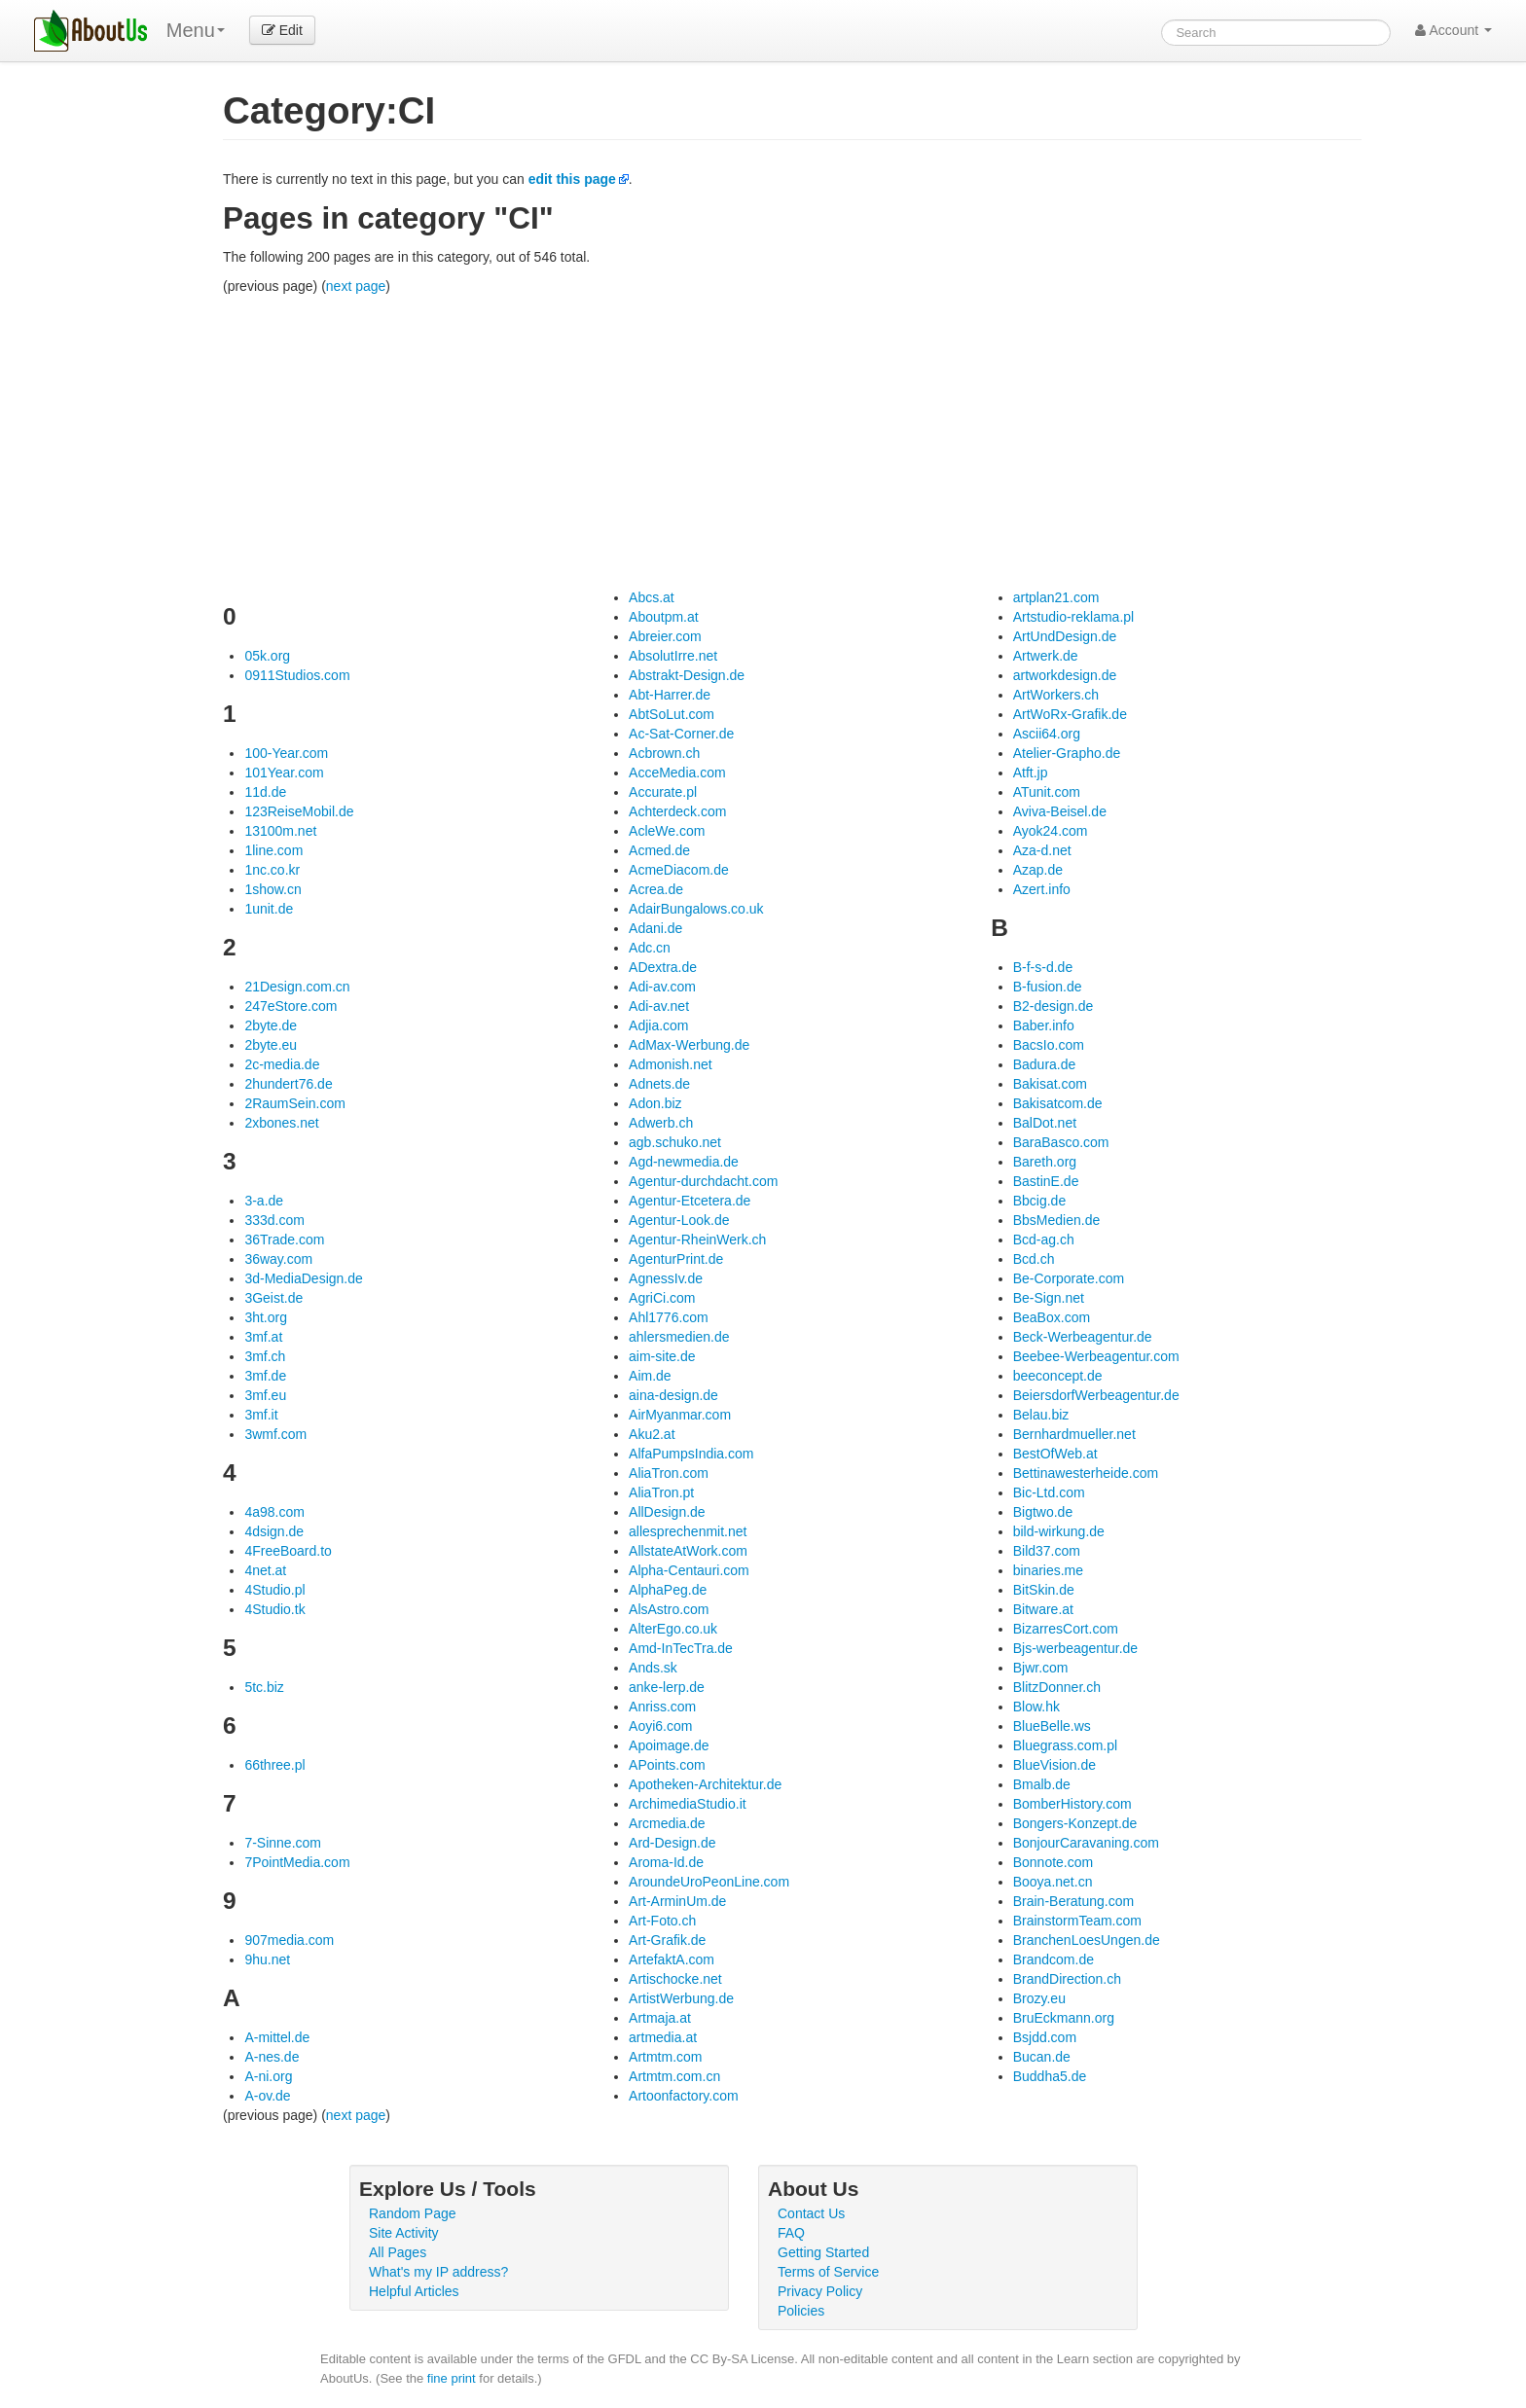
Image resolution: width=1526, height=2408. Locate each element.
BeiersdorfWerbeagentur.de (1096, 1395)
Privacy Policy (820, 2291)
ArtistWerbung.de (681, 1998)
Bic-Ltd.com (1049, 1492)
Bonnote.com (1053, 1862)
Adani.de (655, 928)
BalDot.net (1044, 1123)
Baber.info (1043, 1025)
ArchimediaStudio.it (687, 1804)
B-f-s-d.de (1042, 967)
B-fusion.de (1047, 986)
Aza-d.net (1042, 850)
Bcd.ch (1034, 1259)
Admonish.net (670, 1064)
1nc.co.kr (272, 870)
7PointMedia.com (296, 1862)
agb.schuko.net (675, 1142)
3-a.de (263, 1200)
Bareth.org (1044, 1161)
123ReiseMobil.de (298, 811)
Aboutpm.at (664, 617)
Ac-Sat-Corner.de (681, 733)
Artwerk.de (1045, 656)
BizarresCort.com (1065, 1628)
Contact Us (811, 2213)
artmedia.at (663, 2037)
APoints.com (667, 1765)
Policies (801, 2310)
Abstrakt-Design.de (687, 675)
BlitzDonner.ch (1057, 1687)
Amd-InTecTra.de (681, 1648)
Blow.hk (1036, 1706)
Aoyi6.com (660, 1726)
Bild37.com (1046, 1551)
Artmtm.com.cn (674, 2076)
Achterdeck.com (677, 811)
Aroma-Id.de (666, 1862)
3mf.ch (264, 1356)
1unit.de (268, 908)
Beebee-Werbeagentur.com (1096, 1356)
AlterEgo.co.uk (673, 1628)
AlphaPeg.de (668, 1590)
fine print (451, 2378)
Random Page (412, 2213)
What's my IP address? (438, 2272)
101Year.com (283, 772)
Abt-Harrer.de (669, 694)
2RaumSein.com (294, 1103)
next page (356, 286)
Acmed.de (659, 850)
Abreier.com (665, 636)
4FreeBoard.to (288, 1551)
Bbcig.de (1039, 1200)
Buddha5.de (1050, 2076)
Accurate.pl (663, 792)
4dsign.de (274, 1531)
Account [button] (1453, 30)
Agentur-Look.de (679, 1220)
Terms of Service (828, 2272)
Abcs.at (651, 597)
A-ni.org (268, 2076)
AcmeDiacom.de (679, 870)
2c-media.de (281, 1064)
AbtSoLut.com (671, 714)
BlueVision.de (1054, 1765)
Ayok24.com (1050, 831)
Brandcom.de (1053, 1959)
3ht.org (265, 1317)
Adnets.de (659, 1084)
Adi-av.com (662, 986)
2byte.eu (270, 1045)
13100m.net (280, 831)
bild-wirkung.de (1059, 1531)
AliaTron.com (668, 1473)
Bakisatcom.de (1058, 1103)
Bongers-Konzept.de (1075, 1823)
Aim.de (650, 1376)
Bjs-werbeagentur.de (1075, 1648)
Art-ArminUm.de (677, 1901)
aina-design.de (673, 1395)
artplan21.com (1056, 597)
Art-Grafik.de (667, 1940)
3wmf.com (275, 1434)
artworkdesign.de (1065, 675)
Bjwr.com (1041, 1667)
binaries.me (1048, 1570)
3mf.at (263, 1337)
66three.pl (274, 1765)
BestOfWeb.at (1055, 1453)
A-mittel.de (276, 2037)
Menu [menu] (195, 30)
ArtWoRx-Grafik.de (1070, 714)
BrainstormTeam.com (1077, 1920)
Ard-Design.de (672, 1843)
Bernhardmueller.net (1074, 1434)
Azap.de (1038, 870)
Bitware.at (1043, 1609)
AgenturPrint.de (676, 1259)
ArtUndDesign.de (1065, 636)
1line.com (273, 850)
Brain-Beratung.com (1074, 1901)
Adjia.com (658, 1025)
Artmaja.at (660, 2018)
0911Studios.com (296, 675)
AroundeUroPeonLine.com (709, 1881)
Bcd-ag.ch (1043, 1239)
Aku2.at (651, 1434)
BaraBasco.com (1061, 1142)
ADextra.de (663, 967)
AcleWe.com (667, 831)
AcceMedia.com (677, 772)
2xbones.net (281, 1123)
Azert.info (1042, 889)
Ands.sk (653, 1667)
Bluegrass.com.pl (1065, 1745)
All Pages (397, 2252)
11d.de (265, 792)
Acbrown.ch (664, 753)
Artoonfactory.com (684, 2095)
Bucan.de (1042, 2057)
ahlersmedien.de (679, 1337)
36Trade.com (284, 1239)
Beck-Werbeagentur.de (1082, 1337)
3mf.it (260, 1414)
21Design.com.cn (296, 986)
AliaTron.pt (661, 1492)
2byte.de (270, 1025)
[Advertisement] (792, 441)
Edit (282, 30)
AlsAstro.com (668, 1609)
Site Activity (404, 2233)
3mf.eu (265, 1395)
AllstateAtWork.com (688, 1551)
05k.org (267, 656)
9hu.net (267, 1959)
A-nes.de (271, 2057)
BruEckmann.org (1063, 2018)
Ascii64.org (1046, 733)
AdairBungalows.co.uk (696, 908)
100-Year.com (286, 753)
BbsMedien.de (1057, 1220)
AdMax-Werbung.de (689, 1045)
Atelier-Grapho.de (1067, 753)
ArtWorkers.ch (1056, 694)
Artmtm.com (665, 2057)
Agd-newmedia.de (684, 1161)
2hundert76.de (288, 1084)
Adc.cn (650, 947)
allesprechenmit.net (687, 1531)
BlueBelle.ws (1052, 1726)
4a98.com (274, 1512)
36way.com (278, 1259)
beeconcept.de (1058, 1376)
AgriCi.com (662, 1298)
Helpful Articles (414, 2291)
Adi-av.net (659, 1006)
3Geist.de (273, 1298)
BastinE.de (1046, 1181)
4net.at (265, 1570)
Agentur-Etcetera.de (689, 1200)
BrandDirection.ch (1067, 1979)
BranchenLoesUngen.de (1086, 1940)
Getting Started (823, 2252)
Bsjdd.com (1044, 2037)
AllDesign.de (667, 1512)
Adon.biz (655, 1103)
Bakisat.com (1050, 1084)
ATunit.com (1046, 792)
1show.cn (272, 889)
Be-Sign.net (1048, 1298)
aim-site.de (662, 1356)
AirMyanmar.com (680, 1414)
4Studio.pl (274, 1590)
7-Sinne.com (282, 1843)
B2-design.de (1053, 1006)
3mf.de (265, 1376)
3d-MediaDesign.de (303, 1278)
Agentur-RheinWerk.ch (697, 1239)
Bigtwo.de (1042, 1512)
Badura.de (1044, 1064)
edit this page (572, 179)
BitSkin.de (1043, 1590)
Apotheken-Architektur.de (705, 1784)
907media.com (289, 1940)
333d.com (274, 1220)
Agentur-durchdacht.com (703, 1181)
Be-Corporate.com (1068, 1278)
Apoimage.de (669, 1745)
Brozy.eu (1039, 1998)
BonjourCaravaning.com (1086, 1843)
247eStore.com (290, 1006)
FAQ (791, 2233)
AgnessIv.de (666, 1278)
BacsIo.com (1048, 1045)
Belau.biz (1041, 1414)
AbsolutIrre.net (673, 656)
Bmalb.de (1042, 1784)
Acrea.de (656, 889)
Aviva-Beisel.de (1060, 811)
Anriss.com (662, 1706)
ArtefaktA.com (671, 1959)
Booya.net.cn (1053, 1881)
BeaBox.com (1051, 1317)
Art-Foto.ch (662, 1920)
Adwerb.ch (661, 1123)
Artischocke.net (675, 1979)
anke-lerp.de (667, 1687)
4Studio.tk (274, 1609)
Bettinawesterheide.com (1085, 1473)
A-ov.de (267, 2095)
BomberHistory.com (1072, 1804)
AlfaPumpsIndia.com (691, 1453)
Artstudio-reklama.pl (1074, 617)
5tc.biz (263, 1687)
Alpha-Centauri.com (689, 1570)
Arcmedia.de (667, 1823)
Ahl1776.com (668, 1317)
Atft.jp (1030, 772)
